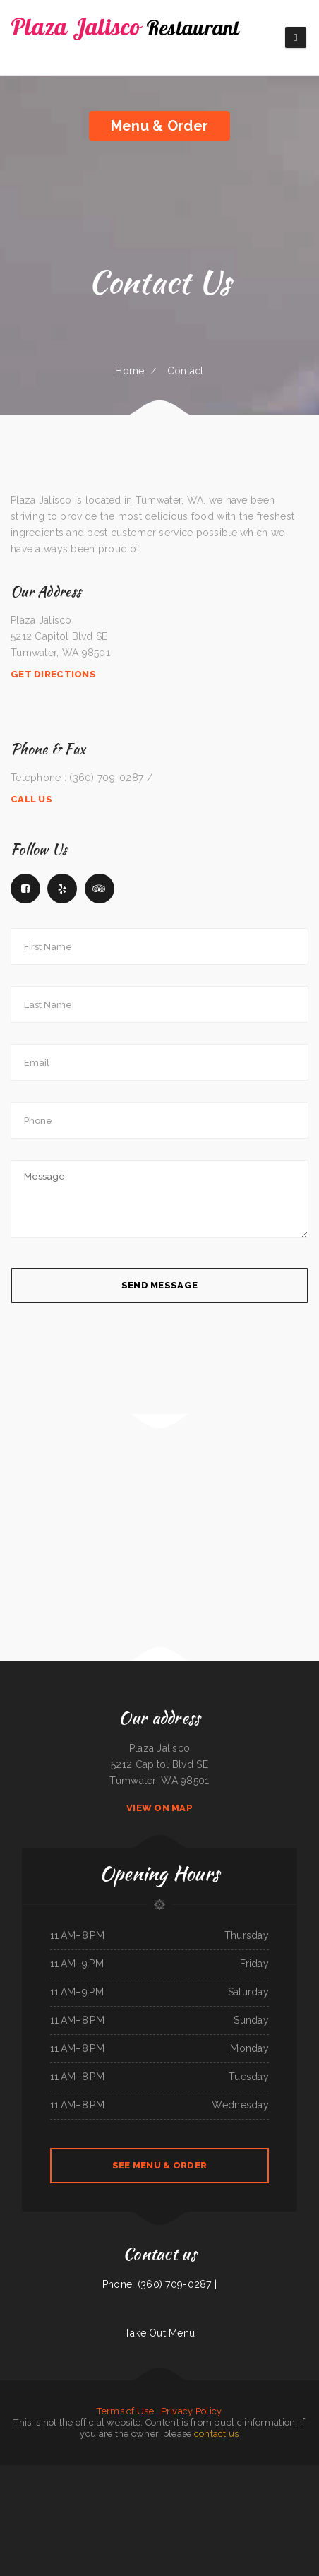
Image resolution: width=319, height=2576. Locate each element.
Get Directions (53, 674)
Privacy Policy (191, 2411)
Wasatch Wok (35, 2505)
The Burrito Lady (299, 2473)
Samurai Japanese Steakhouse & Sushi (148, 2521)
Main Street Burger (236, 2521)
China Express (115, 2473)
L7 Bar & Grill (214, 2489)
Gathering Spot (107, 2521)
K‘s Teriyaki (72, 2473)
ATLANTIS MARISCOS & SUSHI (230, 2473)
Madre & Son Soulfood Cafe (55, 2505)
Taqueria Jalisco (59, 2473)
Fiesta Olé (121, 2505)
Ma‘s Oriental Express (90, 2473)
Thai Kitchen (260, 2505)
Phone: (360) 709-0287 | (159, 2284)
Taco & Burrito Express (303, 2489)
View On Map (159, 1808)
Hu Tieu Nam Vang (217, 2521)
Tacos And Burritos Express (218, 2505)
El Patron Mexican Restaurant (156, 2473)
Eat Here (204, 2473)
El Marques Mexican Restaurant (190, 2505)
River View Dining (230, 2489)
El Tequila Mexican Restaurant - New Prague (186, 2521)
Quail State (13, 2489)
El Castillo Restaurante (249, 2489)
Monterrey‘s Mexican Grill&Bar (37, 2473)
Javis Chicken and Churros (242, 2505)
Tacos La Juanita (93, 2489)
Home (129, 370)
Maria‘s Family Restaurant (258, 2473)
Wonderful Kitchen (123, 2521)
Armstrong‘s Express (64, 2521)
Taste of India (135, 2505)
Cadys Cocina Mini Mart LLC (87, 2521)
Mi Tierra (251, 2521)
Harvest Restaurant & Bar (193, 2489)
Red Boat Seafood (275, 2505)
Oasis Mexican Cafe (293, 2505)
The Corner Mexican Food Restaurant (164, 2489)
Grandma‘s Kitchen (190, 2473)
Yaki (213, 2473)
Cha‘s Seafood (77, 2489)
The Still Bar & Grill (131, 2473)
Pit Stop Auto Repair (151, 2505)
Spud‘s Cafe (175, 2473)
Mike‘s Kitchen (21, 2505)
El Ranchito (47, 2489)
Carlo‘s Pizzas (168, 2505)
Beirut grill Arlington (280, 2473)
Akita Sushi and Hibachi (30, 2489)
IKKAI (104, 2473)
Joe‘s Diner (107, 2489)
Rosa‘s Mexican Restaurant (11, 2473)
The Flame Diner (76, 2505)
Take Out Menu (159, 2333)
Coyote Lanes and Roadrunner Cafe (276, 2489)
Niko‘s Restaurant (62, 2489)
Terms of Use (125, 2411)
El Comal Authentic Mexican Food (101, 2505)
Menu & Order (159, 125)
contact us (216, 2433)
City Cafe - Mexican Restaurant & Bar (130, 2489)
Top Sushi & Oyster (265, 2521)
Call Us (31, 799)
